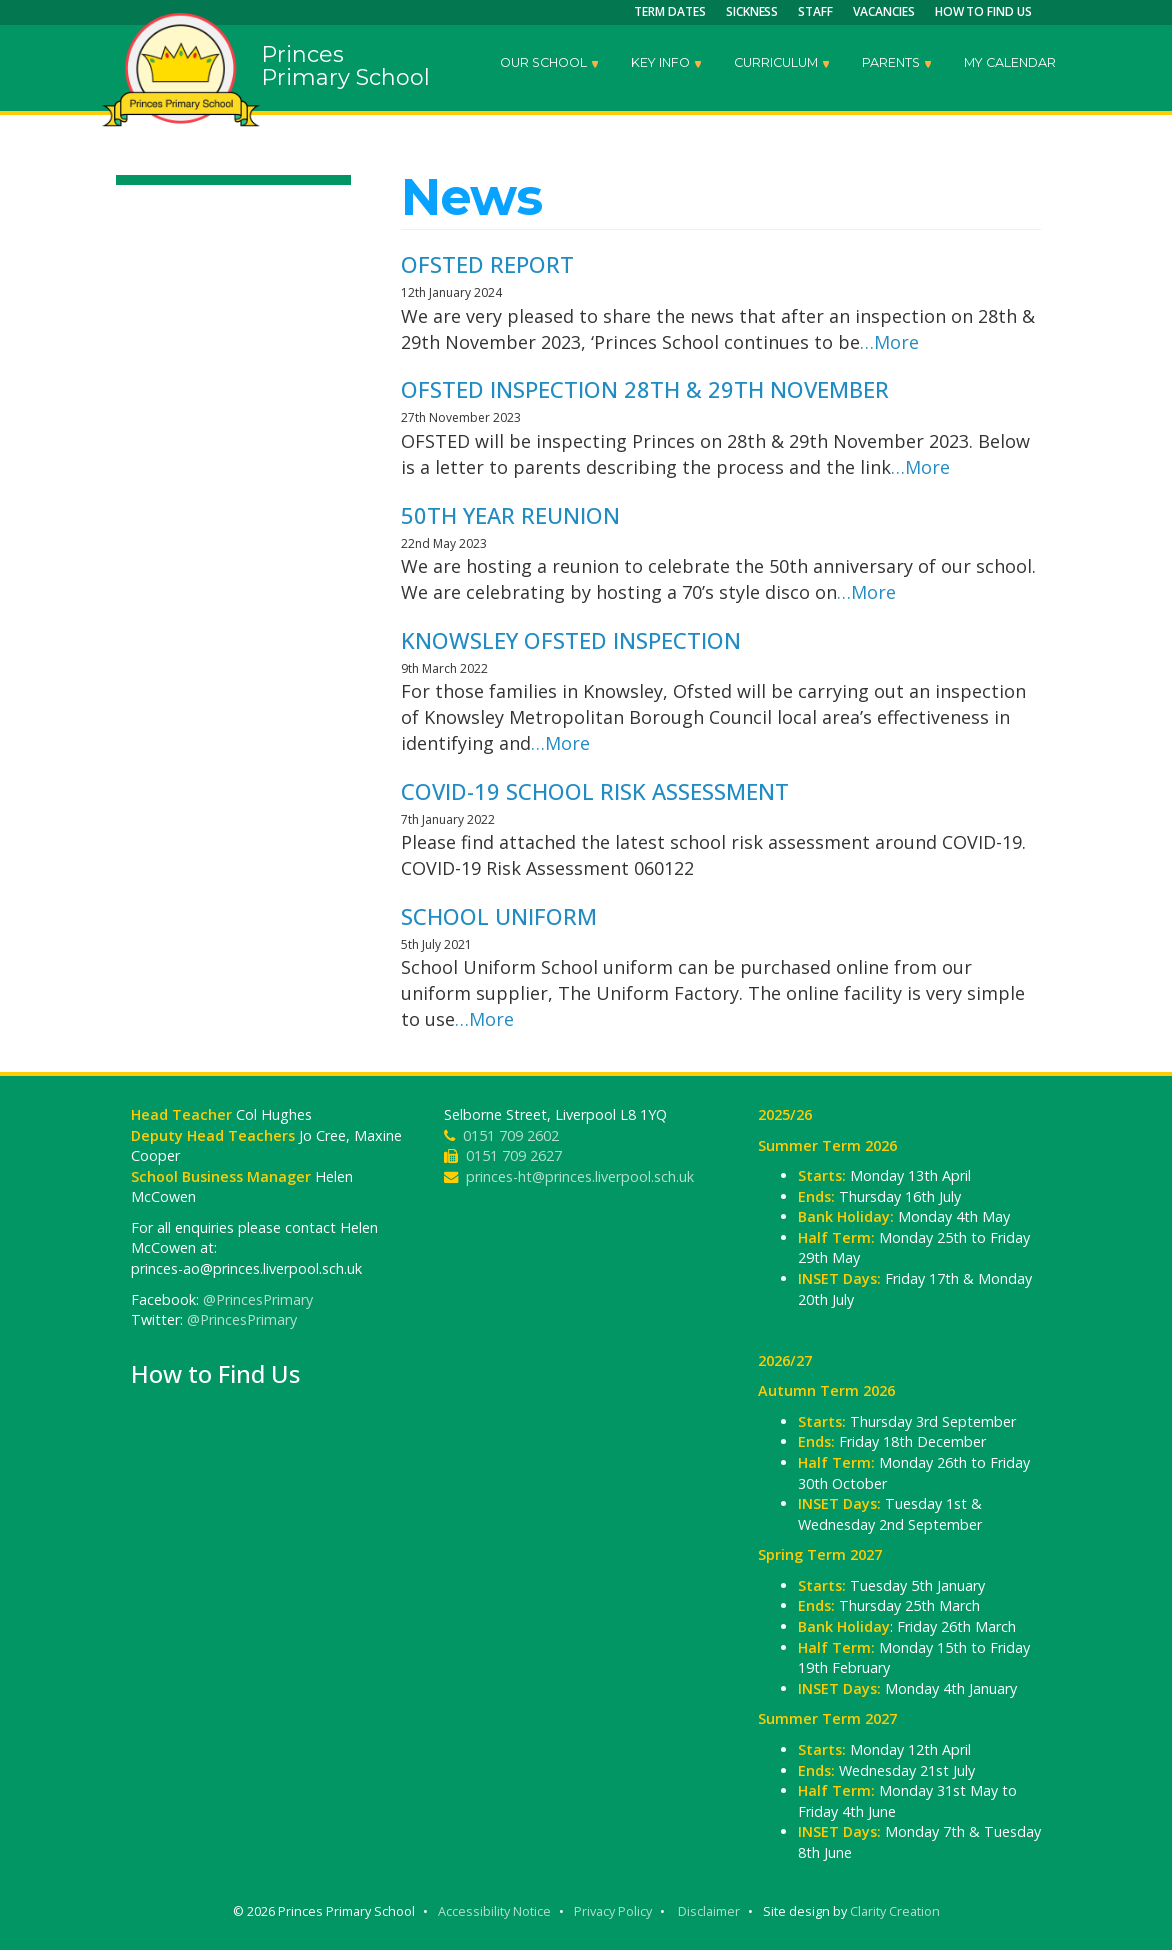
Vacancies (884, 11)
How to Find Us (983, 11)
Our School (550, 64)
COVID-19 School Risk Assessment (595, 791)
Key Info (667, 64)
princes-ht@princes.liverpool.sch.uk (580, 1176)
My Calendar (1010, 62)
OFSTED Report (487, 264)
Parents (898, 64)
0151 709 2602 (511, 1135)
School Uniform (499, 916)
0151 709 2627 (514, 1155)
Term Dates (670, 11)
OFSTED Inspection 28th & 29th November (645, 389)
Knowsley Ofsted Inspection (571, 640)
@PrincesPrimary (258, 1299)
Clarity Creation (895, 1911)
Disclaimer (709, 1911)
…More (889, 342)
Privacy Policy (613, 1911)
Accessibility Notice (494, 1911)
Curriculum (783, 64)
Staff (815, 11)
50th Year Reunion (510, 515)
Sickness (752, 11)
